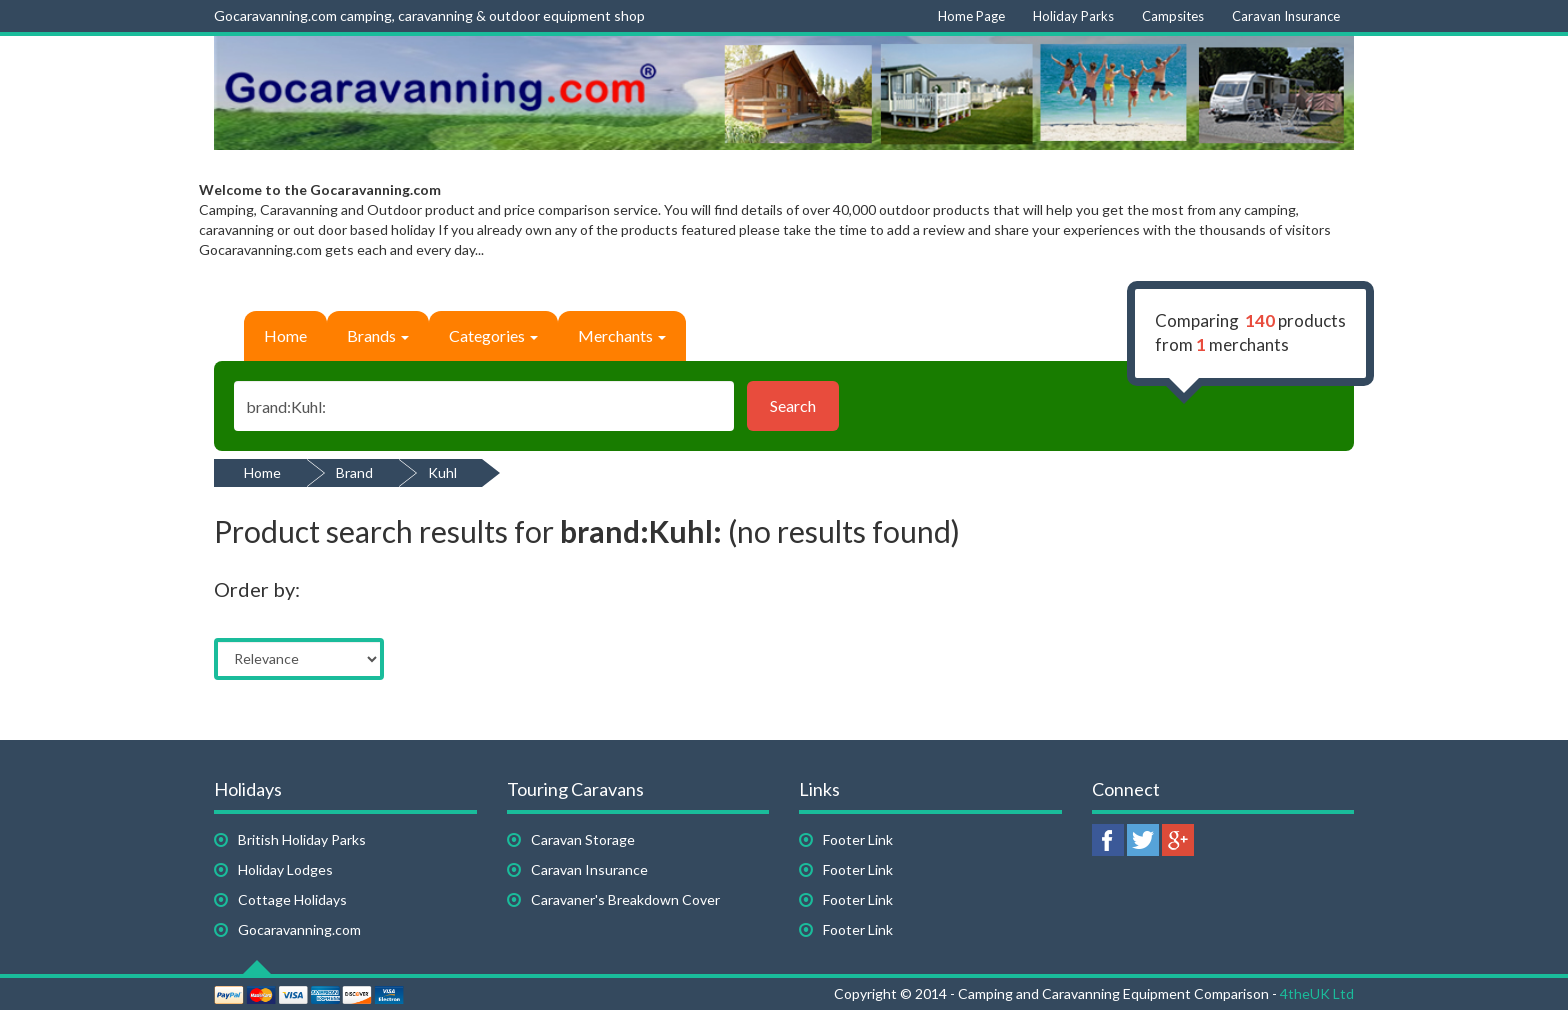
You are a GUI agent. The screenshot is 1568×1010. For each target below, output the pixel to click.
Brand (354, 472)
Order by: (257, 589)
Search (793, 405)
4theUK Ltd (1317, 993)
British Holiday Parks (302, 839)
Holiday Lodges (285, 869)
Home (285, 335)
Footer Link (858, 839)
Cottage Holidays (292, 899)
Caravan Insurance (589, 869)
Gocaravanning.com (299, 929)
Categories (493, 335)
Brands (378, 335)
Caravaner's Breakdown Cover (625, 899)
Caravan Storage (583, 839)
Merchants (622, 335)
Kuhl (442, 472)
